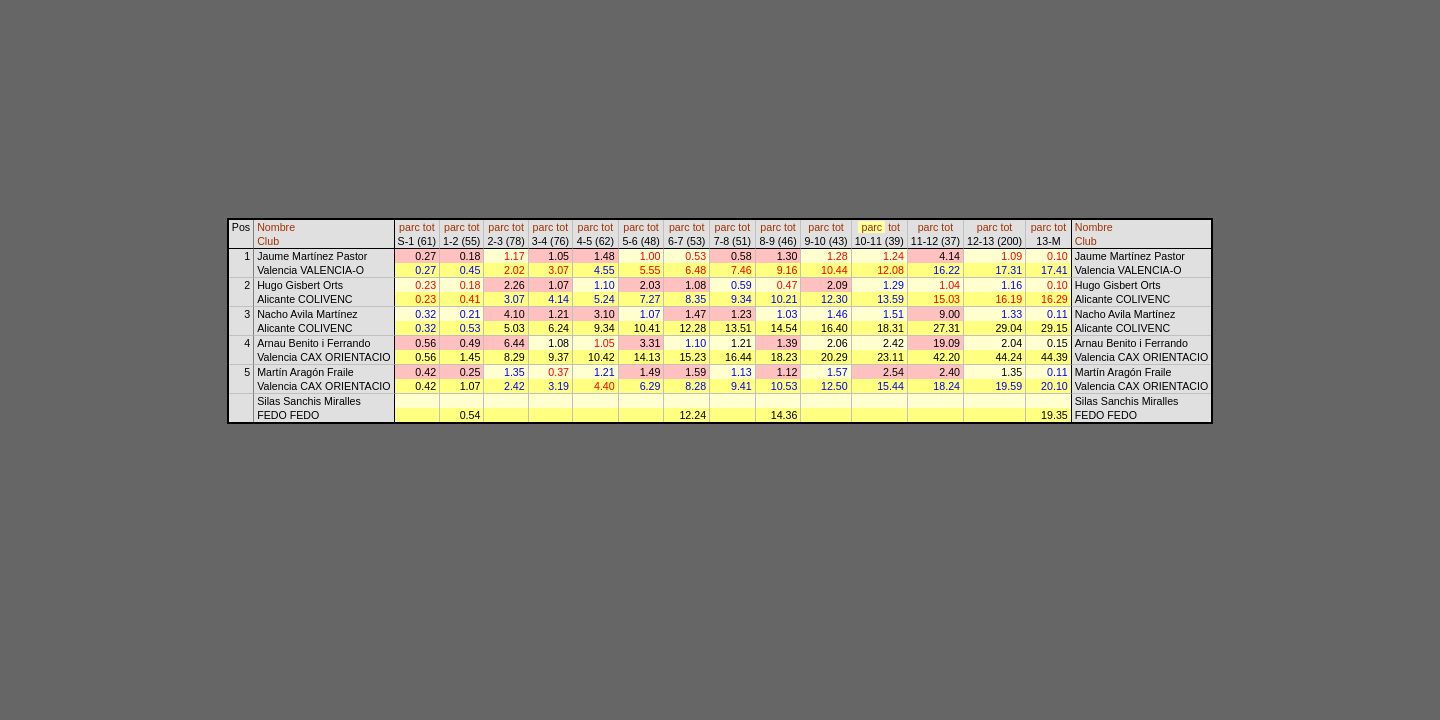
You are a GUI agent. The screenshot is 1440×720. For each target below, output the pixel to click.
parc (409, 227)
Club (268, 241)
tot (429, 227)
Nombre (276, 227)
